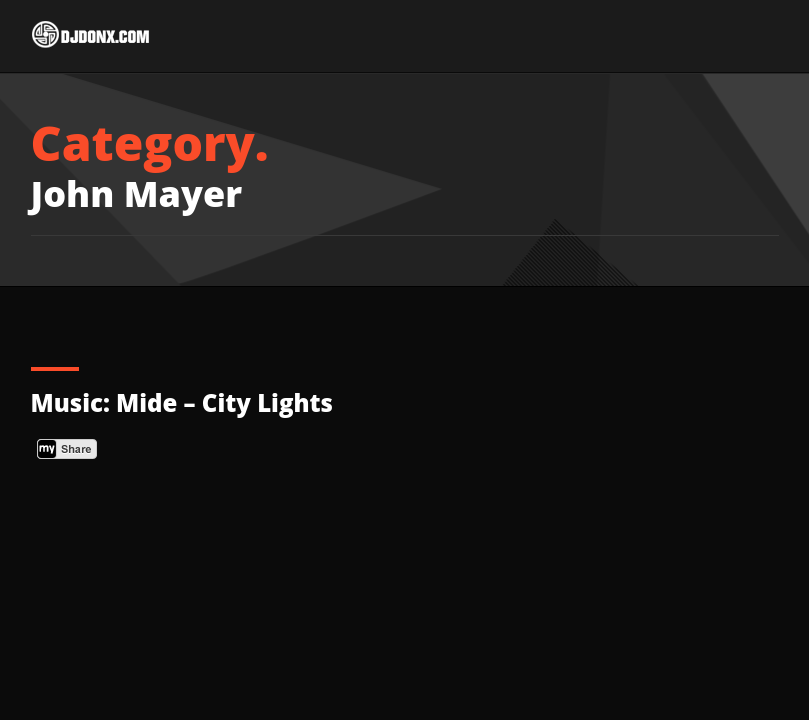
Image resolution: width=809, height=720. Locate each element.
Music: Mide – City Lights (182, 402)
